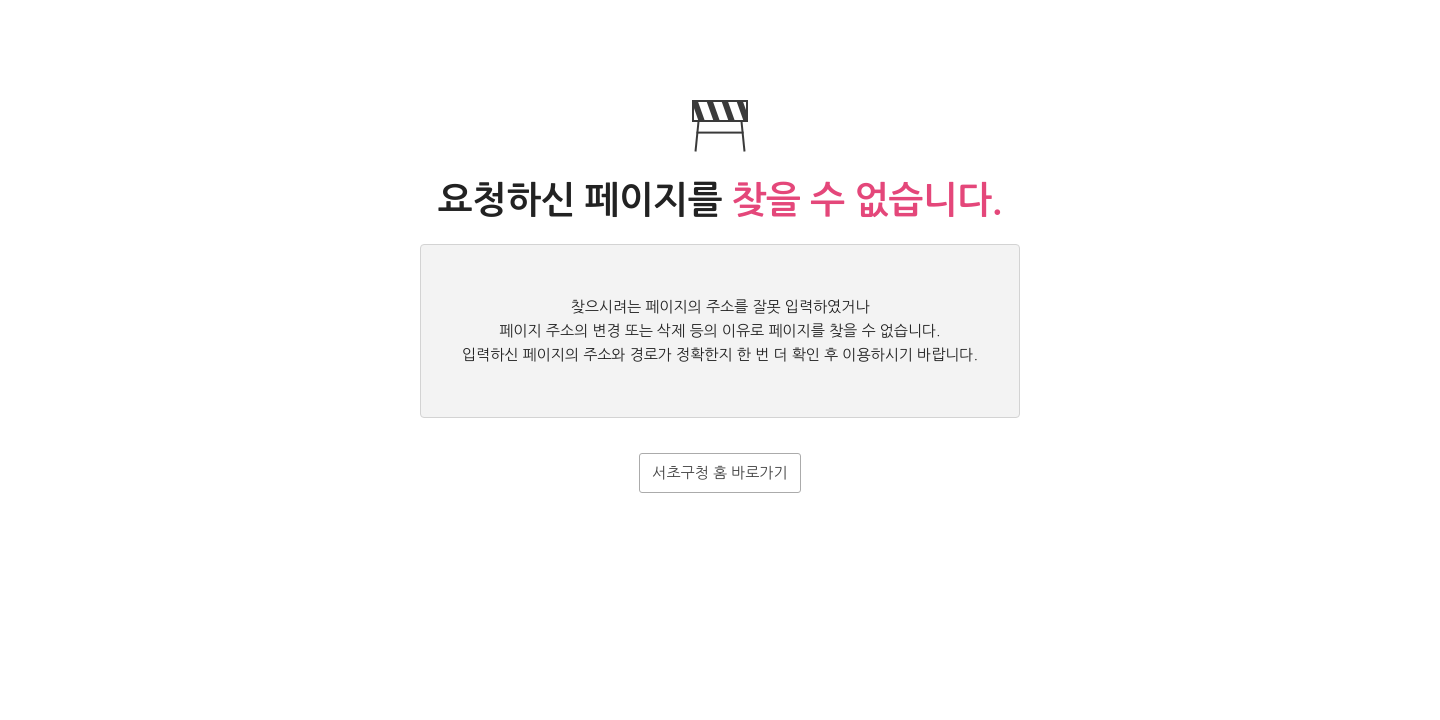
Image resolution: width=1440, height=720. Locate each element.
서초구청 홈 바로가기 (719, 472)
